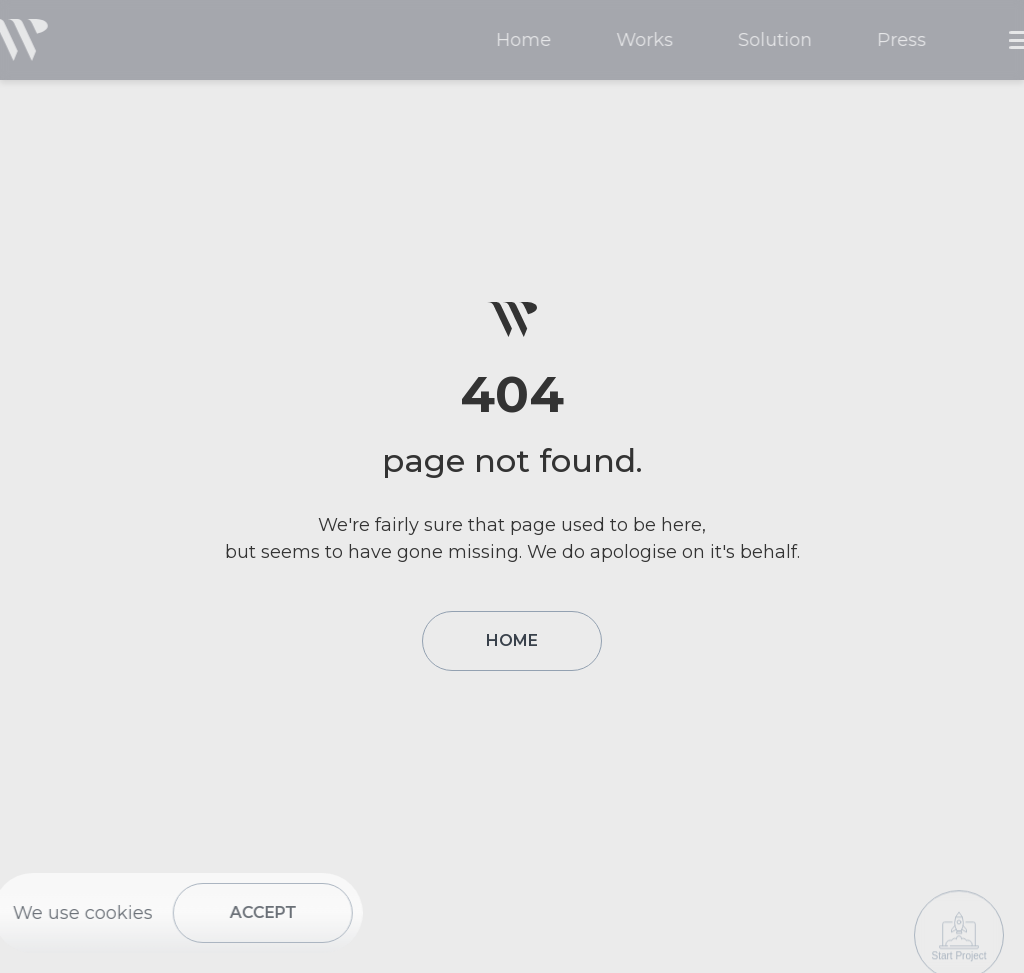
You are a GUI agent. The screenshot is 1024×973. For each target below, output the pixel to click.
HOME (512, 640)
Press (908, 40)
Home (530, 40)
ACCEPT (255, 912)
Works (651, 40)
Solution (782, 40)
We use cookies (76, 913)
